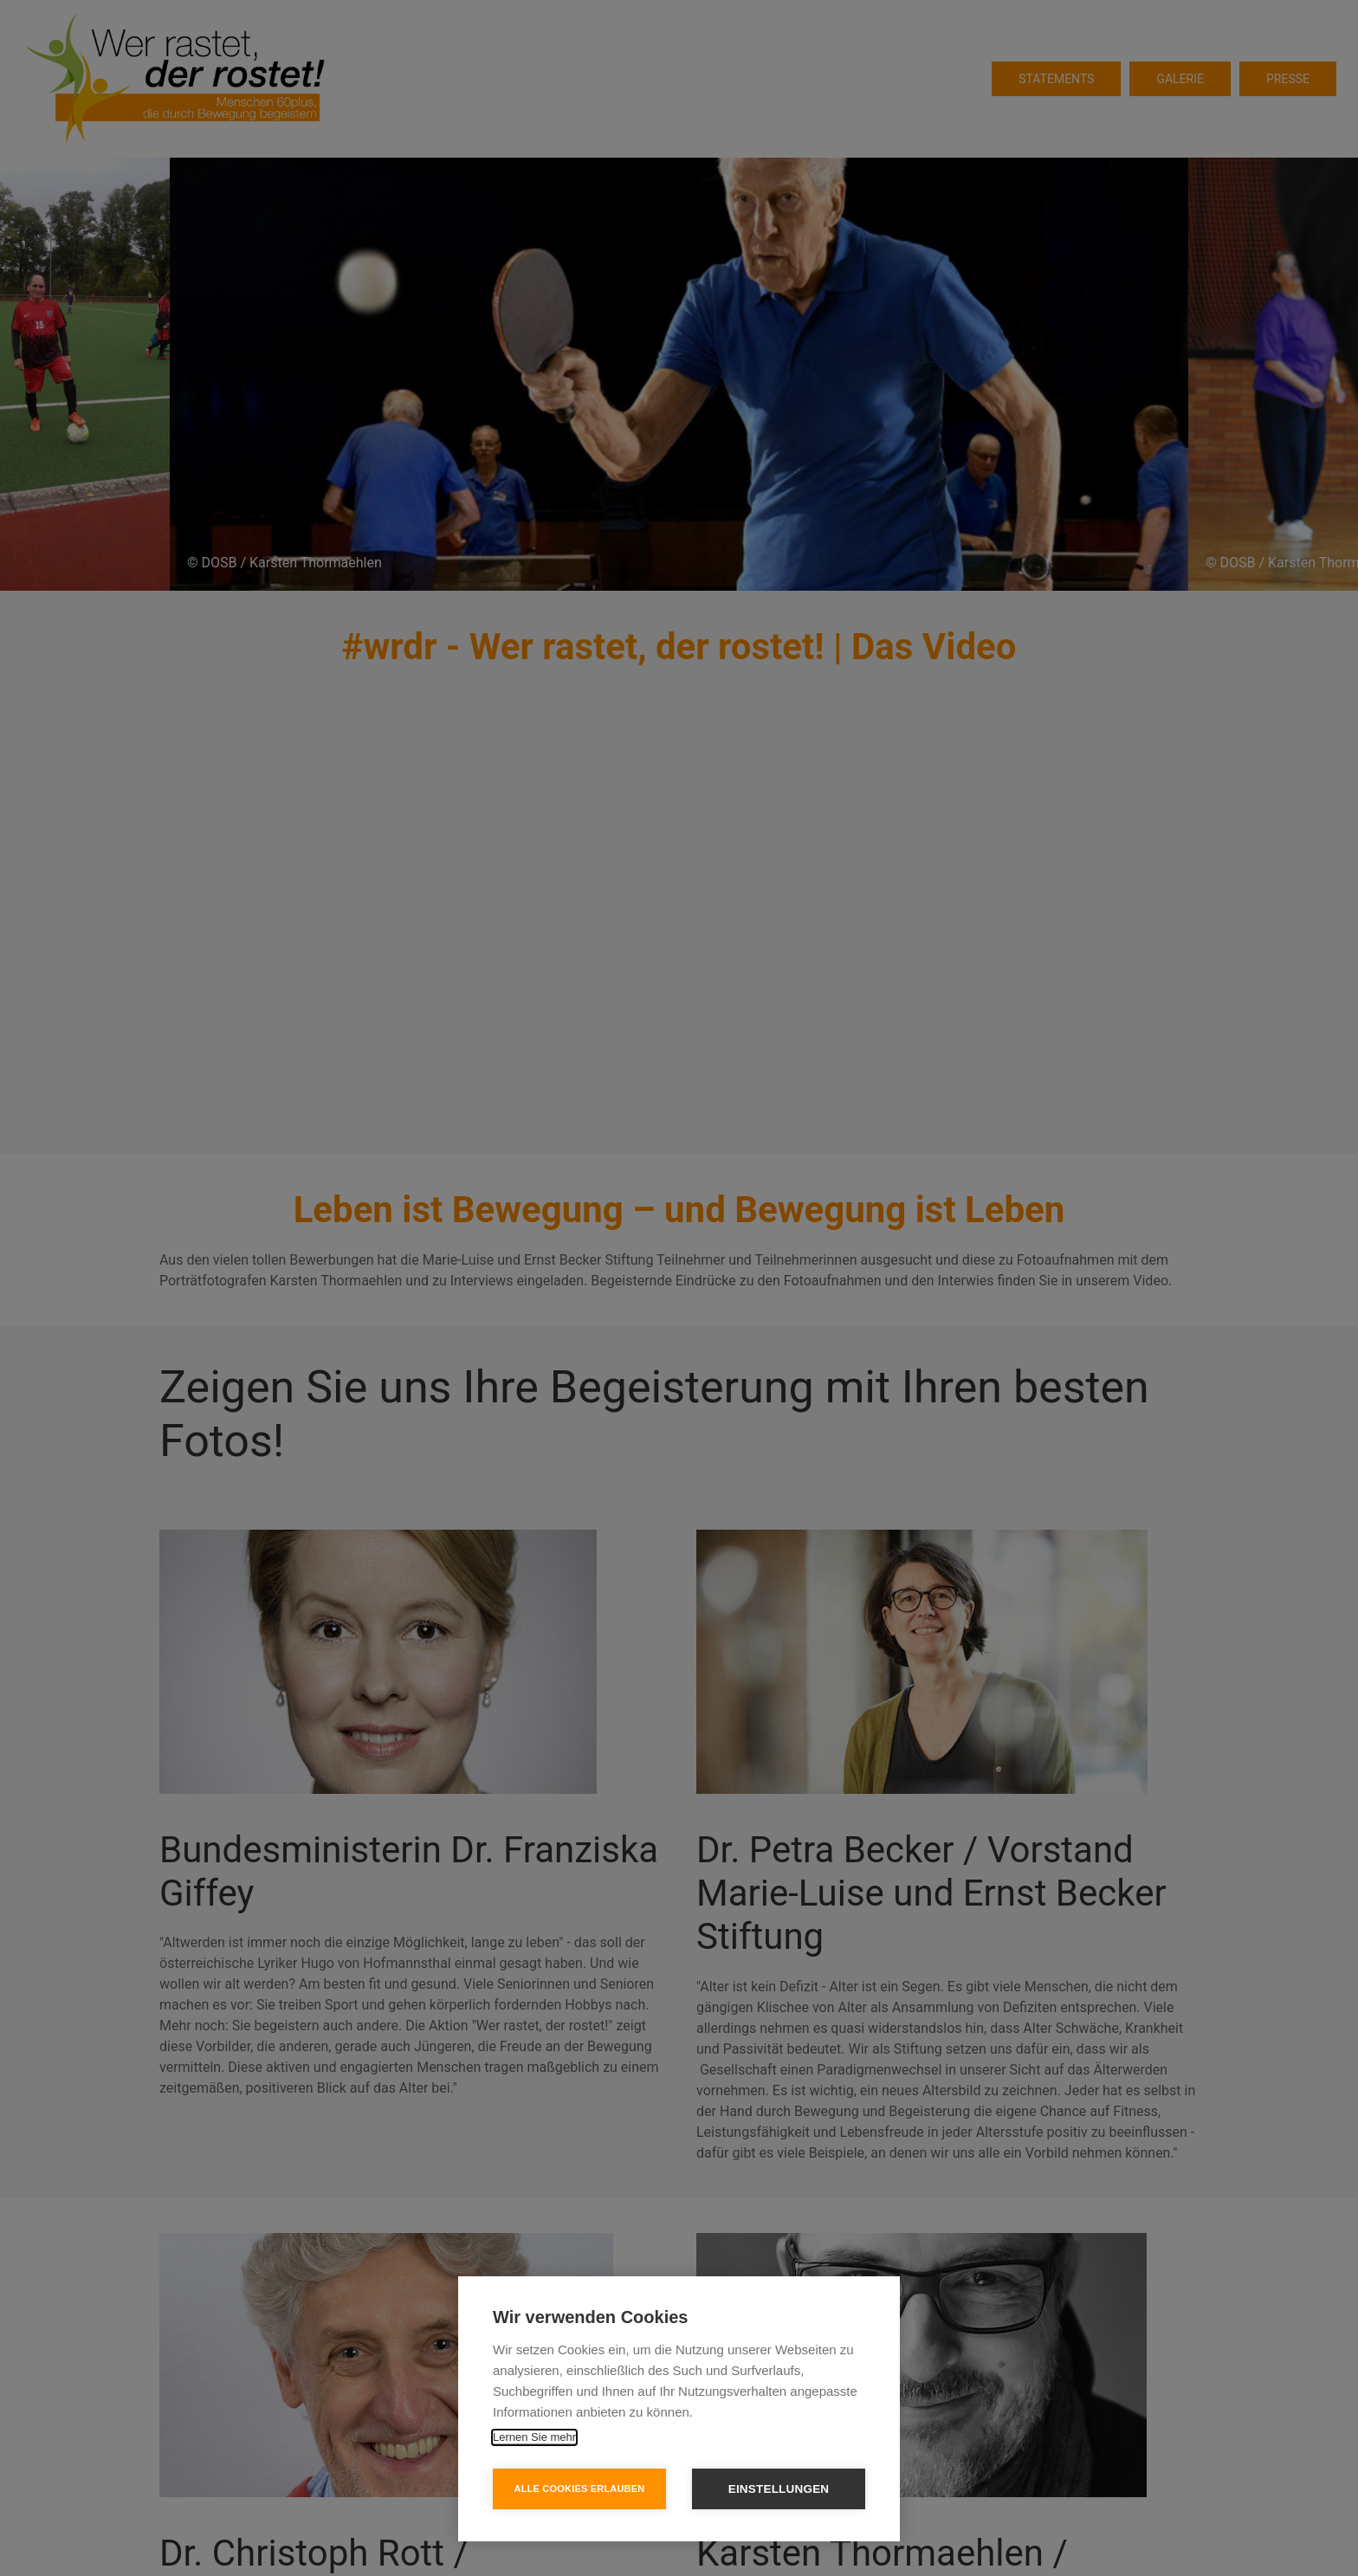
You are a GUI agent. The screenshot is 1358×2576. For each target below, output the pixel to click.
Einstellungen (779, 2488)
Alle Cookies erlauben (579, 2488)
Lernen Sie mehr (534, 2436)
